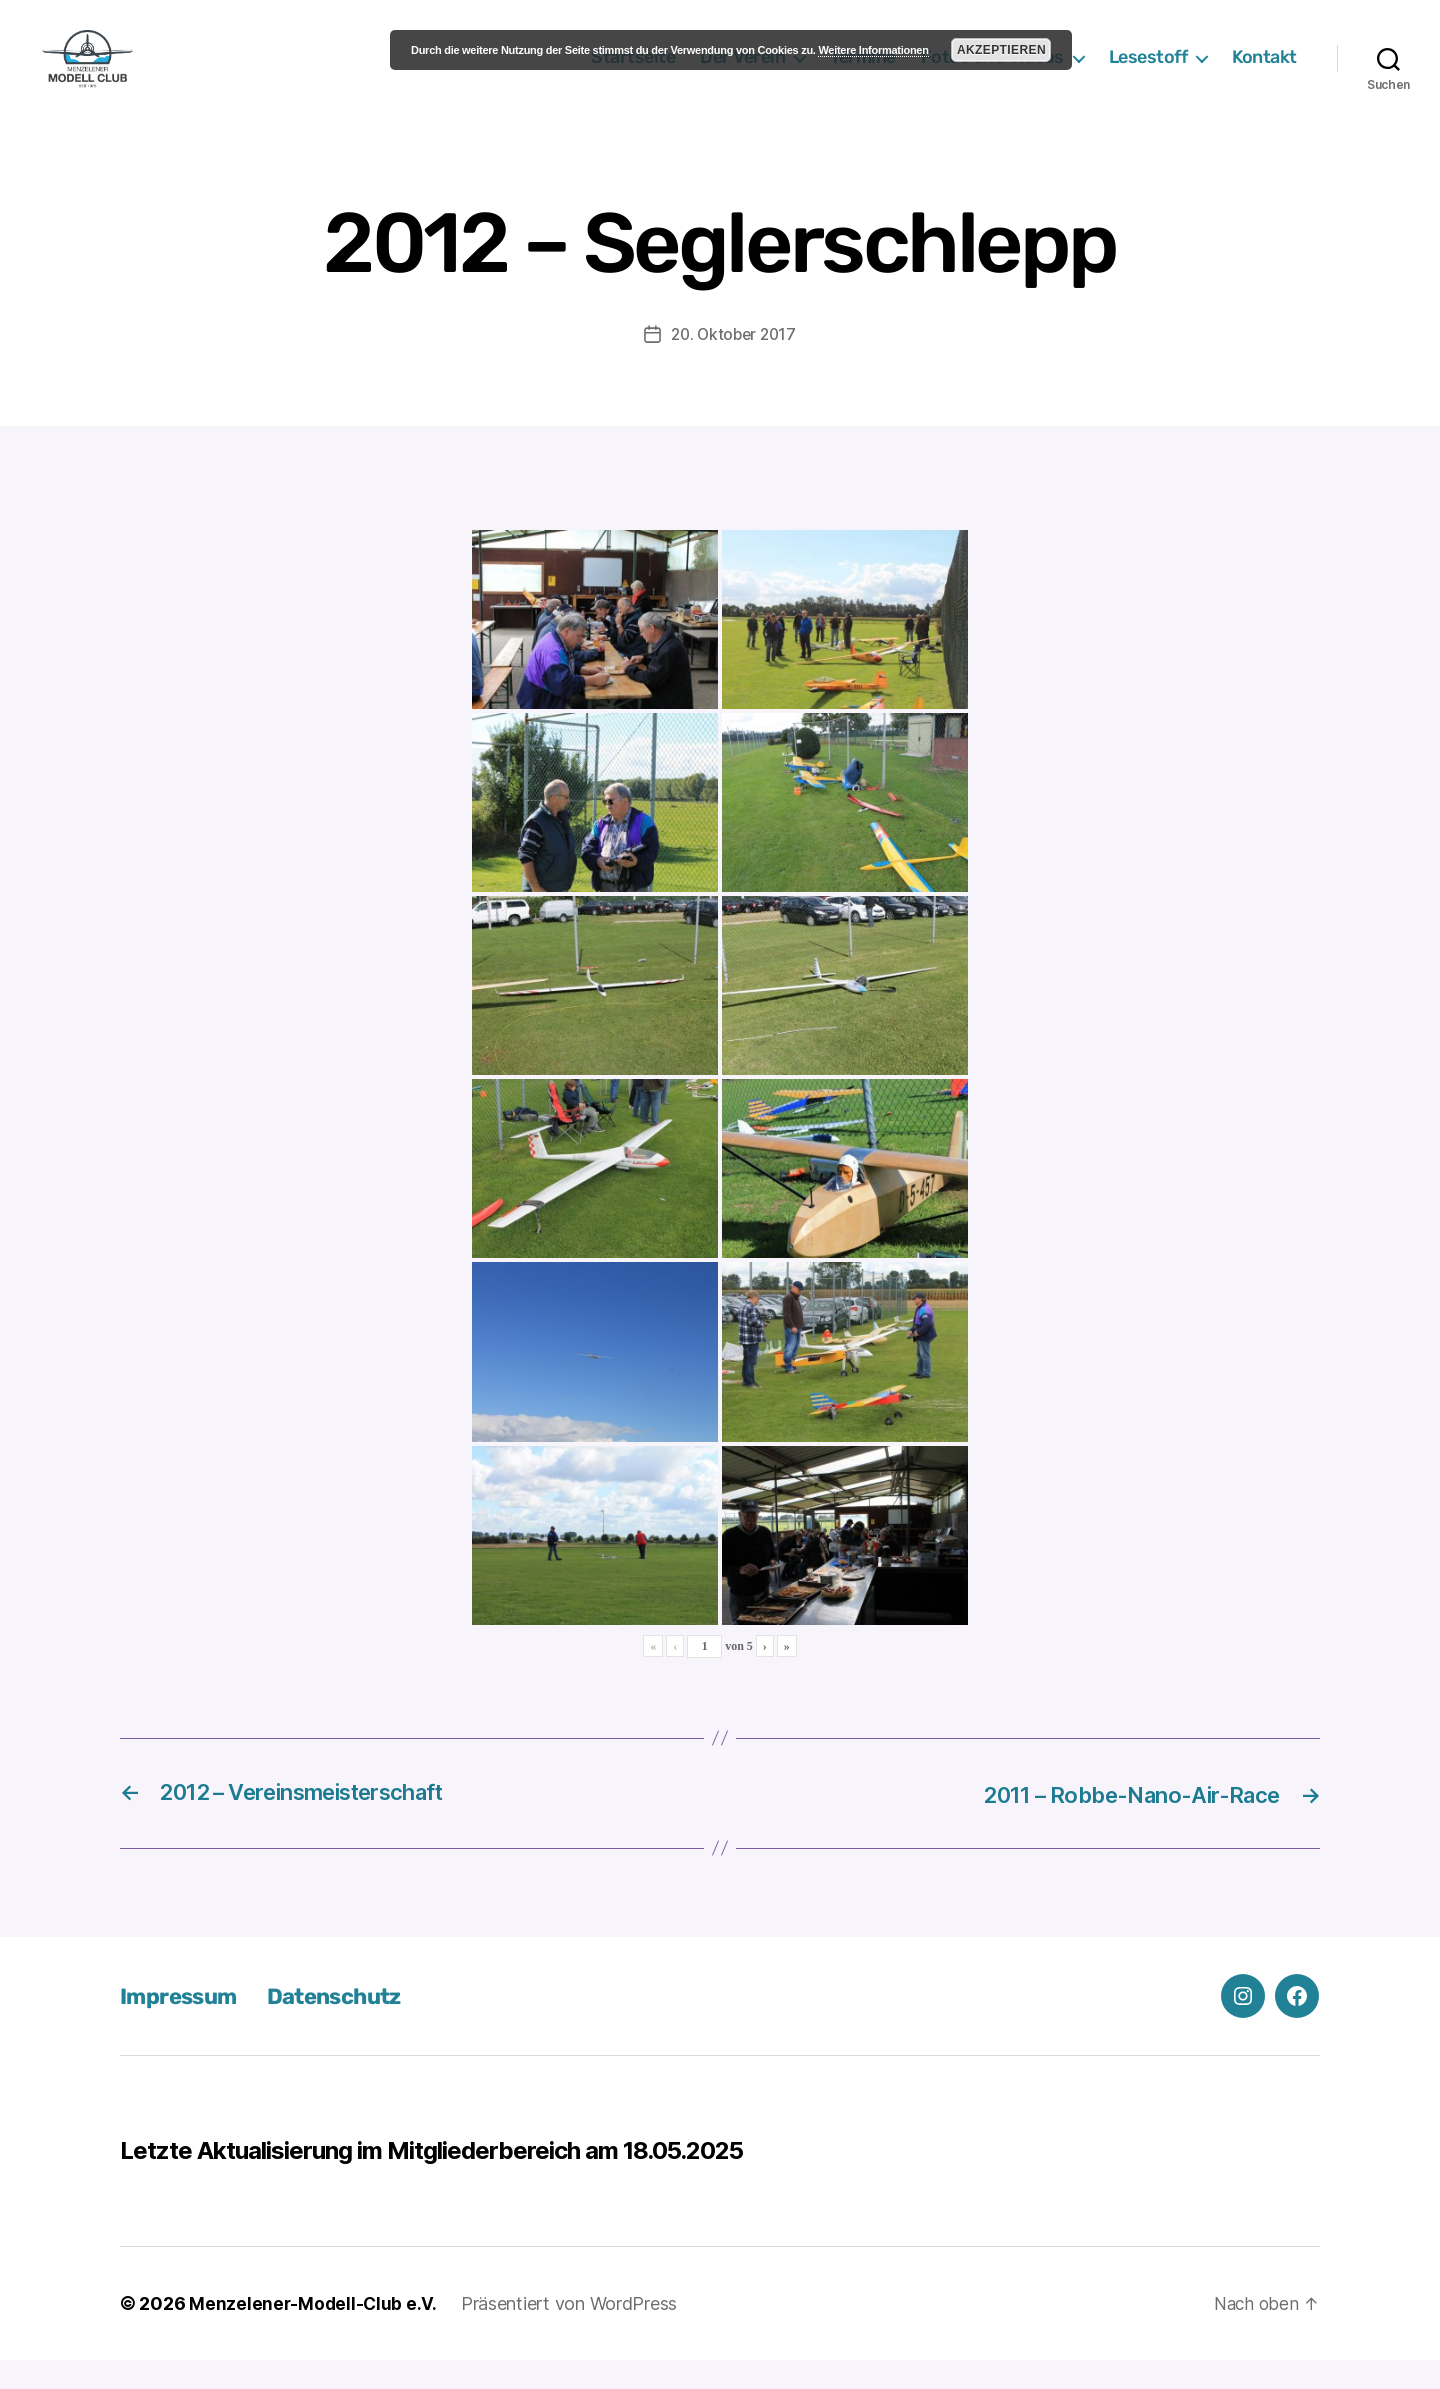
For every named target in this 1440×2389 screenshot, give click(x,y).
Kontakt (1264, 72)
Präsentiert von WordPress (572, 2332)
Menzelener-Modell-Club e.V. (314, 2332)
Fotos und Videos (992, 72)
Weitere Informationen (873, 50)
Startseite (633, 72)
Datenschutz (350, 2025)
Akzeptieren (1001, 50)
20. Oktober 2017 (734, 364)
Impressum (183, 2025)
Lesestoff (1148, 72)
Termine (863, 72)
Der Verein (742, 72)
